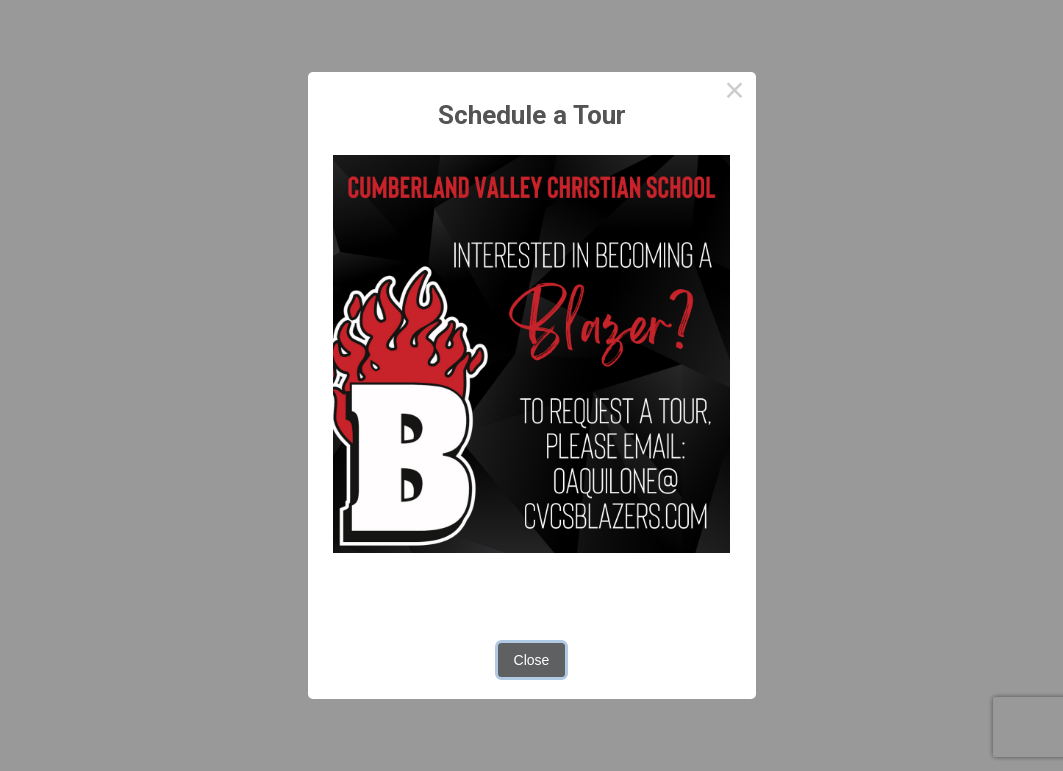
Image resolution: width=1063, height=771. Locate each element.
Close (532, 660)
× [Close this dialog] (734, 93)
